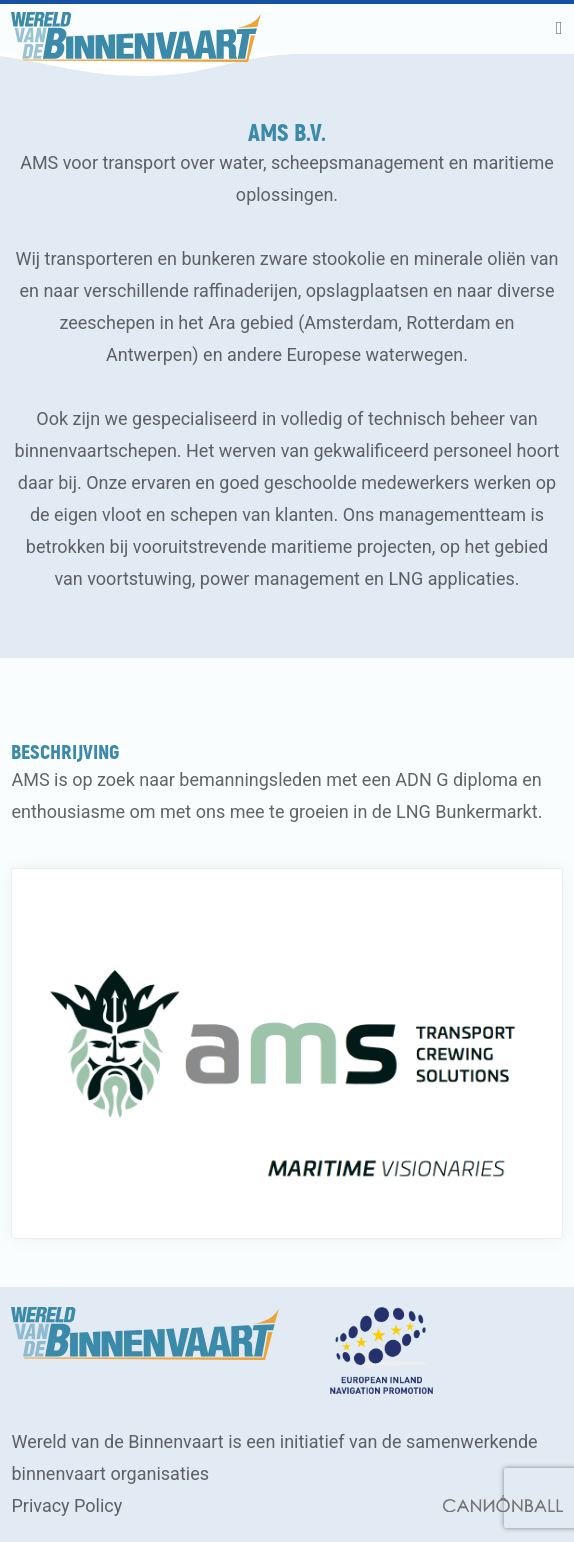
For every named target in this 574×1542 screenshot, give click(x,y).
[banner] (136, 29)
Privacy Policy (66, 1505)
